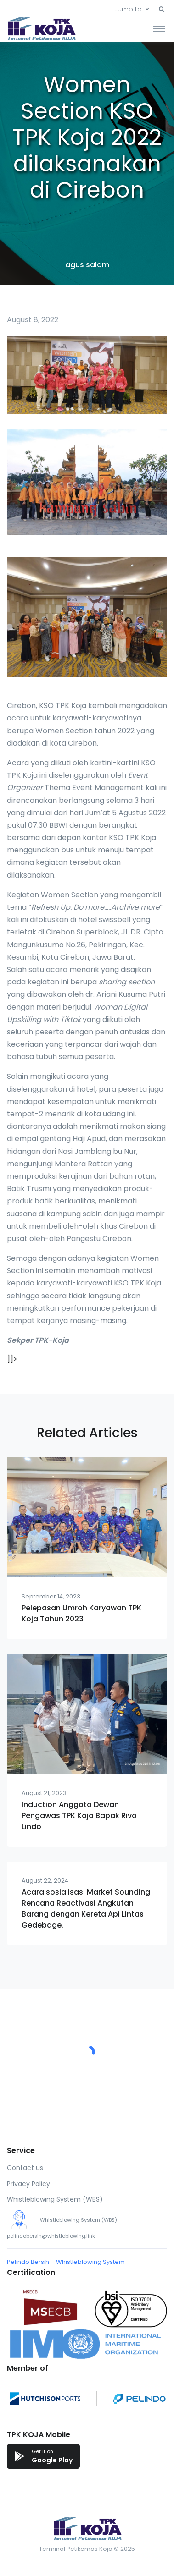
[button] (161, 9)
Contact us (25, 2167)
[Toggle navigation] (159, 28)
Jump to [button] (128, 9)
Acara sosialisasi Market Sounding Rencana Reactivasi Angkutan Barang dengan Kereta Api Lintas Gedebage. (86, 1908)
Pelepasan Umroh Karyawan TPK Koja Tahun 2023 (81, 1613)
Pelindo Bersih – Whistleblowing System (66, 2261)
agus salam (87, 264)
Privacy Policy (28, 2183)
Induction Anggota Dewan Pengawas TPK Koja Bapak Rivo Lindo (79, 1815)
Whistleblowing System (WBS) (55, 2199)
